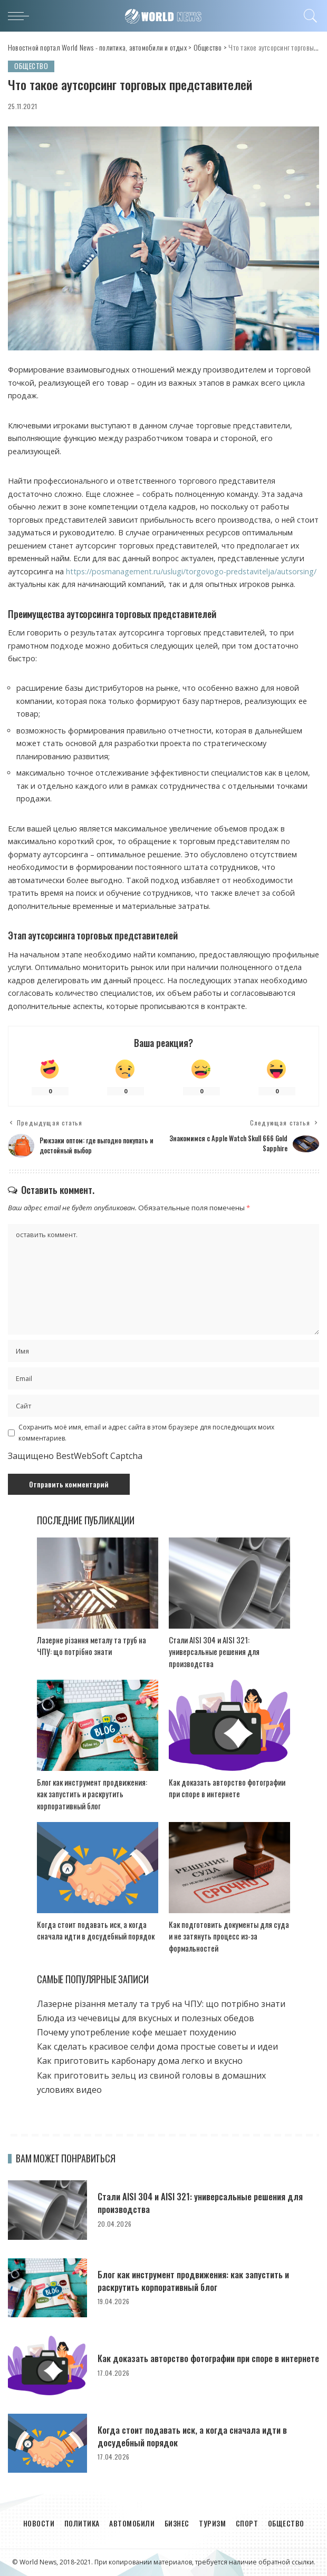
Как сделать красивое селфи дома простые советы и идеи (157, 2047)
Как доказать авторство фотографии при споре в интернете (227, 1788)
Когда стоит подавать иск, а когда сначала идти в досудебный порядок (96, 1930)
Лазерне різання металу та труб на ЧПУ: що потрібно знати (91, 1646)
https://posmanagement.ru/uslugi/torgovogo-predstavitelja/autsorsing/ (191, 571)
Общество (32, 66)
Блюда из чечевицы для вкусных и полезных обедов (145, 2018)
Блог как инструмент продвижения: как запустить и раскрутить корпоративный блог (92, 1793)
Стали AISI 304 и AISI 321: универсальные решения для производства (214, 1651)
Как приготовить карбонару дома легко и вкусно (140, 2061)
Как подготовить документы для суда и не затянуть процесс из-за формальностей (229, 1936)
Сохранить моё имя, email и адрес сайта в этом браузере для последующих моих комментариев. (146, 1433)
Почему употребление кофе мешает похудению (136, 2032)
